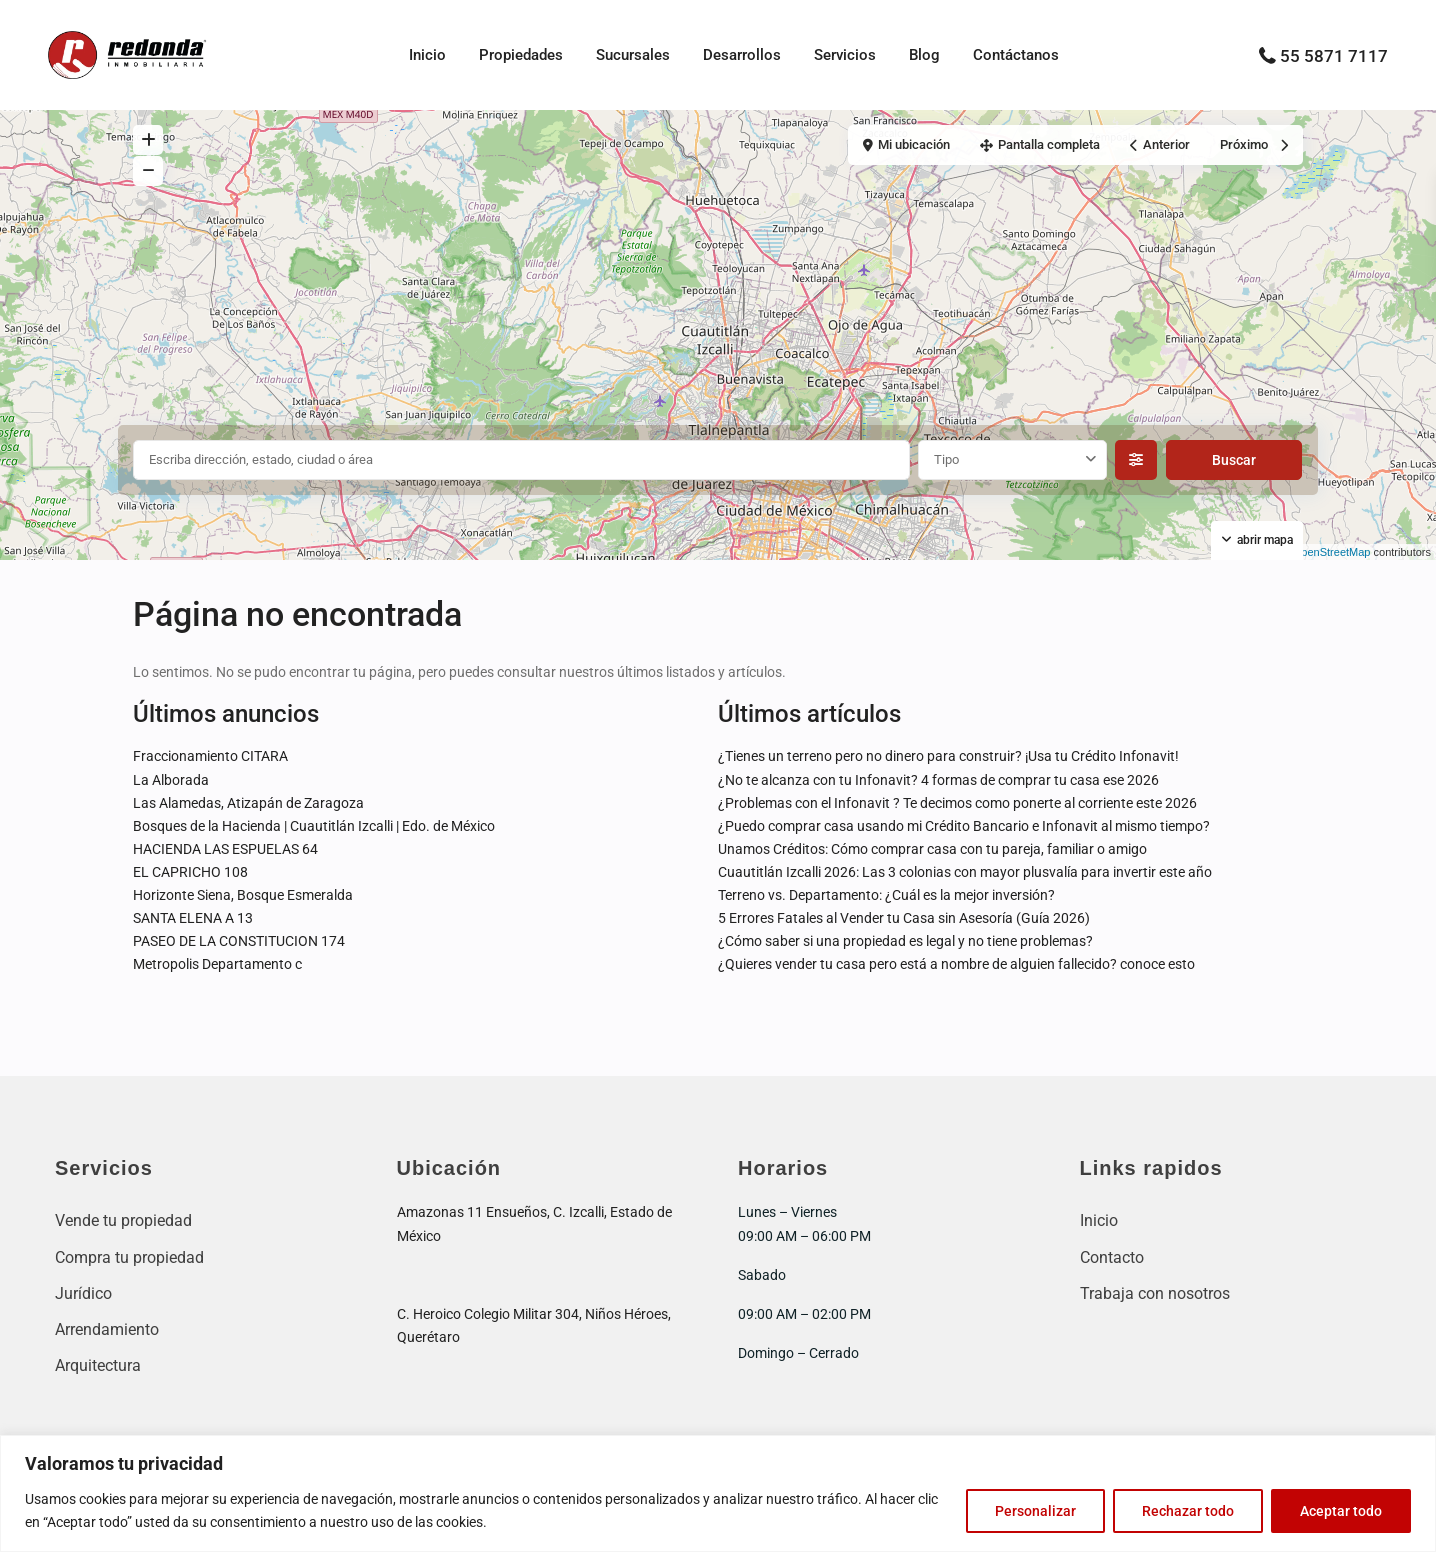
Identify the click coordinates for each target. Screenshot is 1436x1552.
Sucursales (633, 55)
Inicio (427, 55)
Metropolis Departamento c (217, 964)
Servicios (845, 55)
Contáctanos (1016, 55)
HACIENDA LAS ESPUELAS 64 (225, 849)
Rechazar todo (1188, 1511)
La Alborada (171, 780)
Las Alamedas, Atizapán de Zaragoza (248, 803)
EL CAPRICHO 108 (190, 872)
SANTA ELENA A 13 (193, 918)
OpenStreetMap (1332, 552)
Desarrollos (742, 55)
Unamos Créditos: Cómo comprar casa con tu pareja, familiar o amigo (932, 849)
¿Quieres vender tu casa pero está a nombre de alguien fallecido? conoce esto (956, 964)
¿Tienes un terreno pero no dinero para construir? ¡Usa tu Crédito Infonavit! (948, 756)
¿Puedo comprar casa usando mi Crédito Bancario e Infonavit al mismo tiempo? (964, 826)
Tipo (946, 459)
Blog (924, 55)
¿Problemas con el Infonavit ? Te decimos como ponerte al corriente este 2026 (957, 803)
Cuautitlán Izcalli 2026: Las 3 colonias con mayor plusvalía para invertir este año (965, 872)
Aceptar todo (1341, 1511)
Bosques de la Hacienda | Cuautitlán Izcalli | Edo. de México (314, 826)
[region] (718, 1493)
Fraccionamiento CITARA (210, 756)
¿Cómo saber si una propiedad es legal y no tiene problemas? (905, 941)
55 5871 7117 (1334, 56)
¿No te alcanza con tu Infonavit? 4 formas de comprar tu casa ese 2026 (938, 780)
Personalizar (1035, 1511)
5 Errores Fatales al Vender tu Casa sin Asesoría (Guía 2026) (904, 918)
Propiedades (521, 55)
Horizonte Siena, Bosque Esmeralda (243, 895)
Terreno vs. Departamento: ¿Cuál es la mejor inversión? (886, 895)
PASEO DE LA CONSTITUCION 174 (239, 941)
